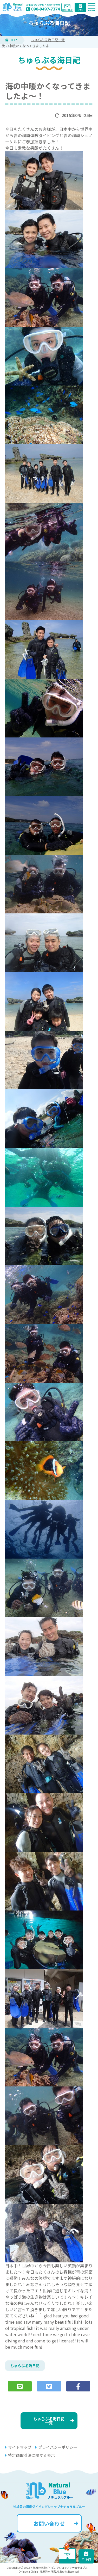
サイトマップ (18, 2447)
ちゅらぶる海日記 (25, 2365)
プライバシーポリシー (56, 2447)
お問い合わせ (56, 2523)
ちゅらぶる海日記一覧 (48, 39)
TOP (11, 39)
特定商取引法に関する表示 (30, 2455)
